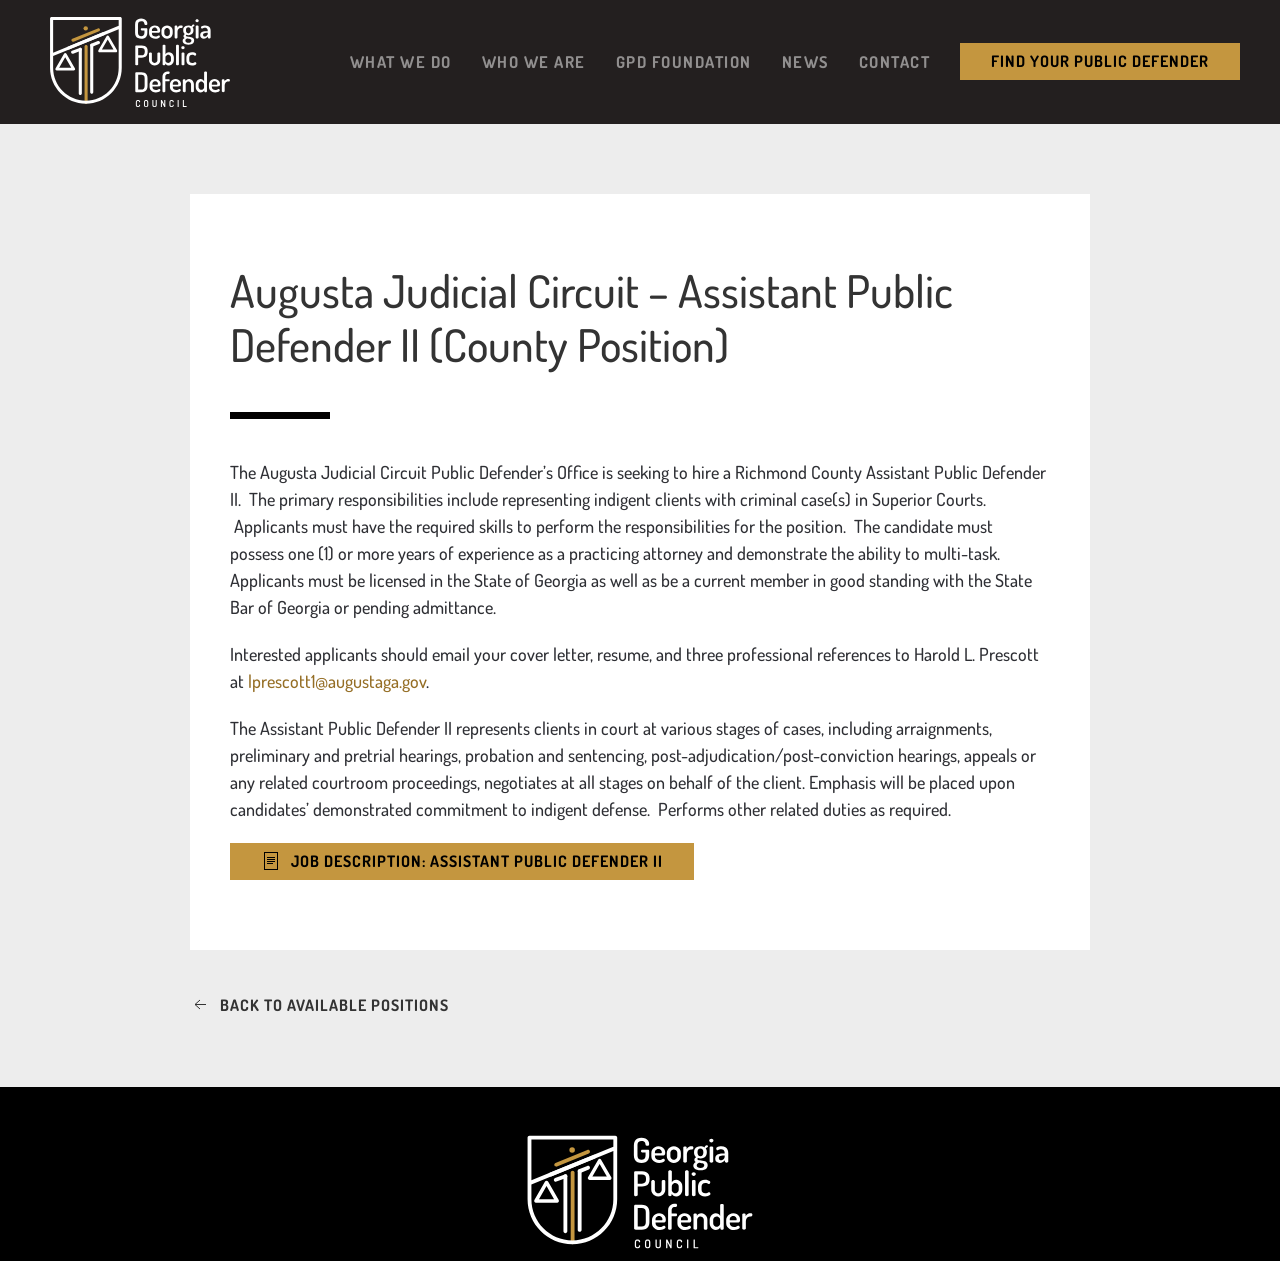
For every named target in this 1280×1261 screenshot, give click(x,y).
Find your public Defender (1100, 61)
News (805, 61)
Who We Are (534, 61)
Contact (895, 61)
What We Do (401, 61)
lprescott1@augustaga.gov (337, 681)
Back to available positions (319, 1005)
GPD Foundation (684, 61)
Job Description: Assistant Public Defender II (462, 861)
